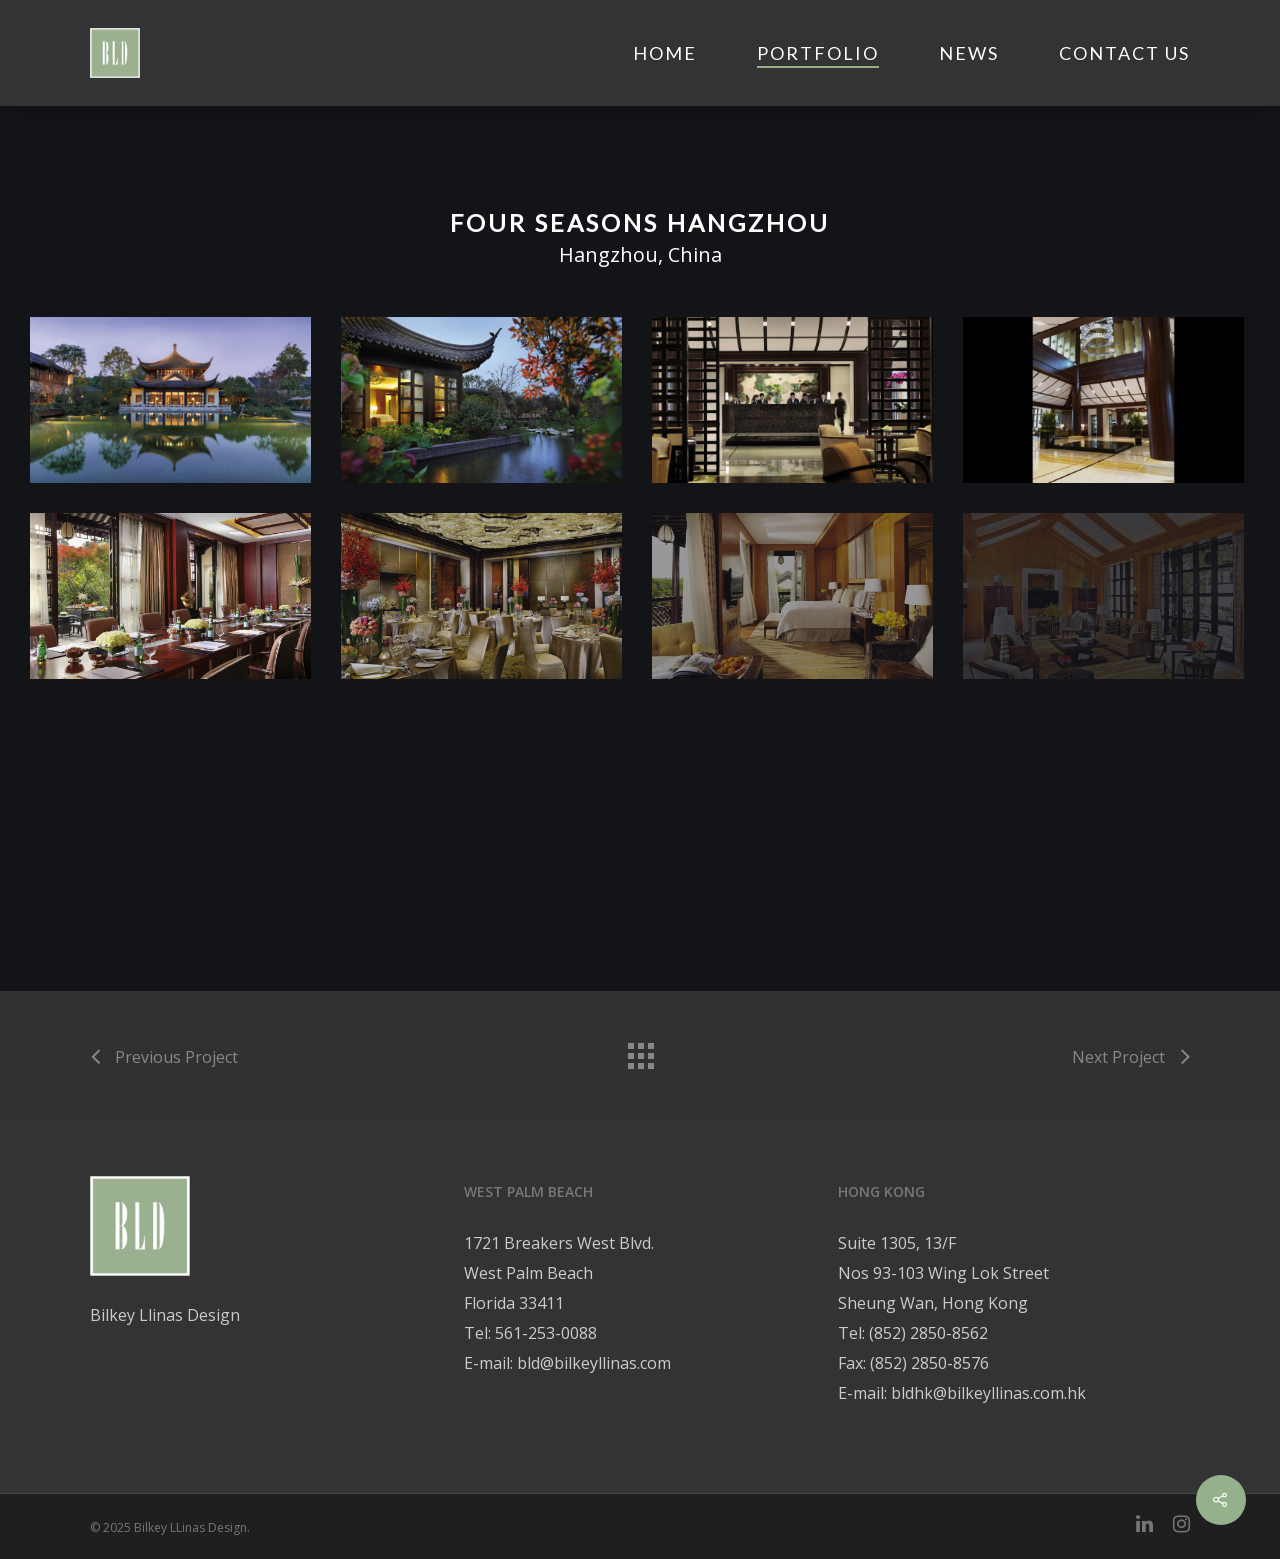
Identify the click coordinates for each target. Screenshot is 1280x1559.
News (969, 53)
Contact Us (1124, 53)
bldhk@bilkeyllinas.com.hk (988, 1393)
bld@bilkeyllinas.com (594, 1363)
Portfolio (818, 53)
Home (665, 53)
